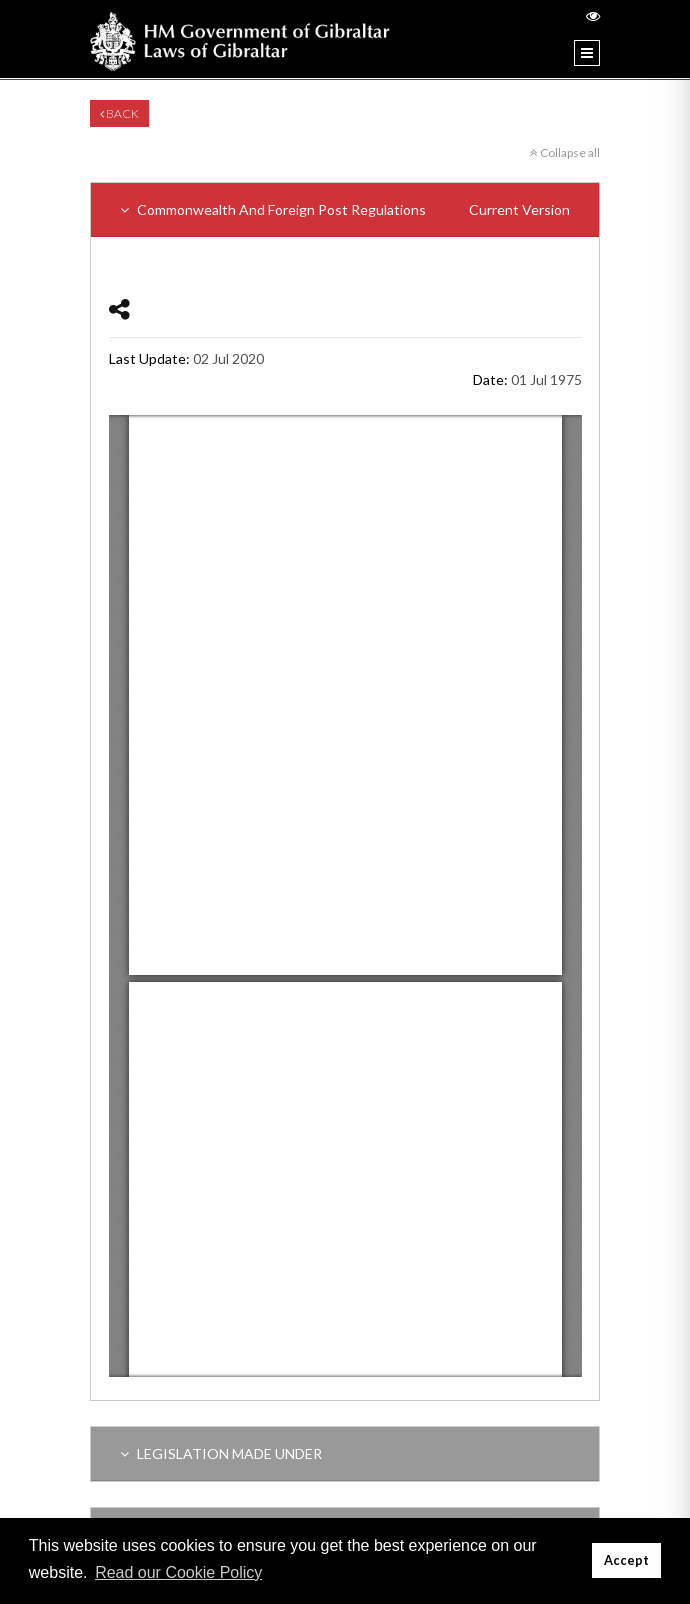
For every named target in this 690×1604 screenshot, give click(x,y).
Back (119, 113)
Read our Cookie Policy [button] (178, 1572)
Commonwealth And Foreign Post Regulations (345, 209)
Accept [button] (626, 1560)
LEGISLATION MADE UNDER (221, 1453)
